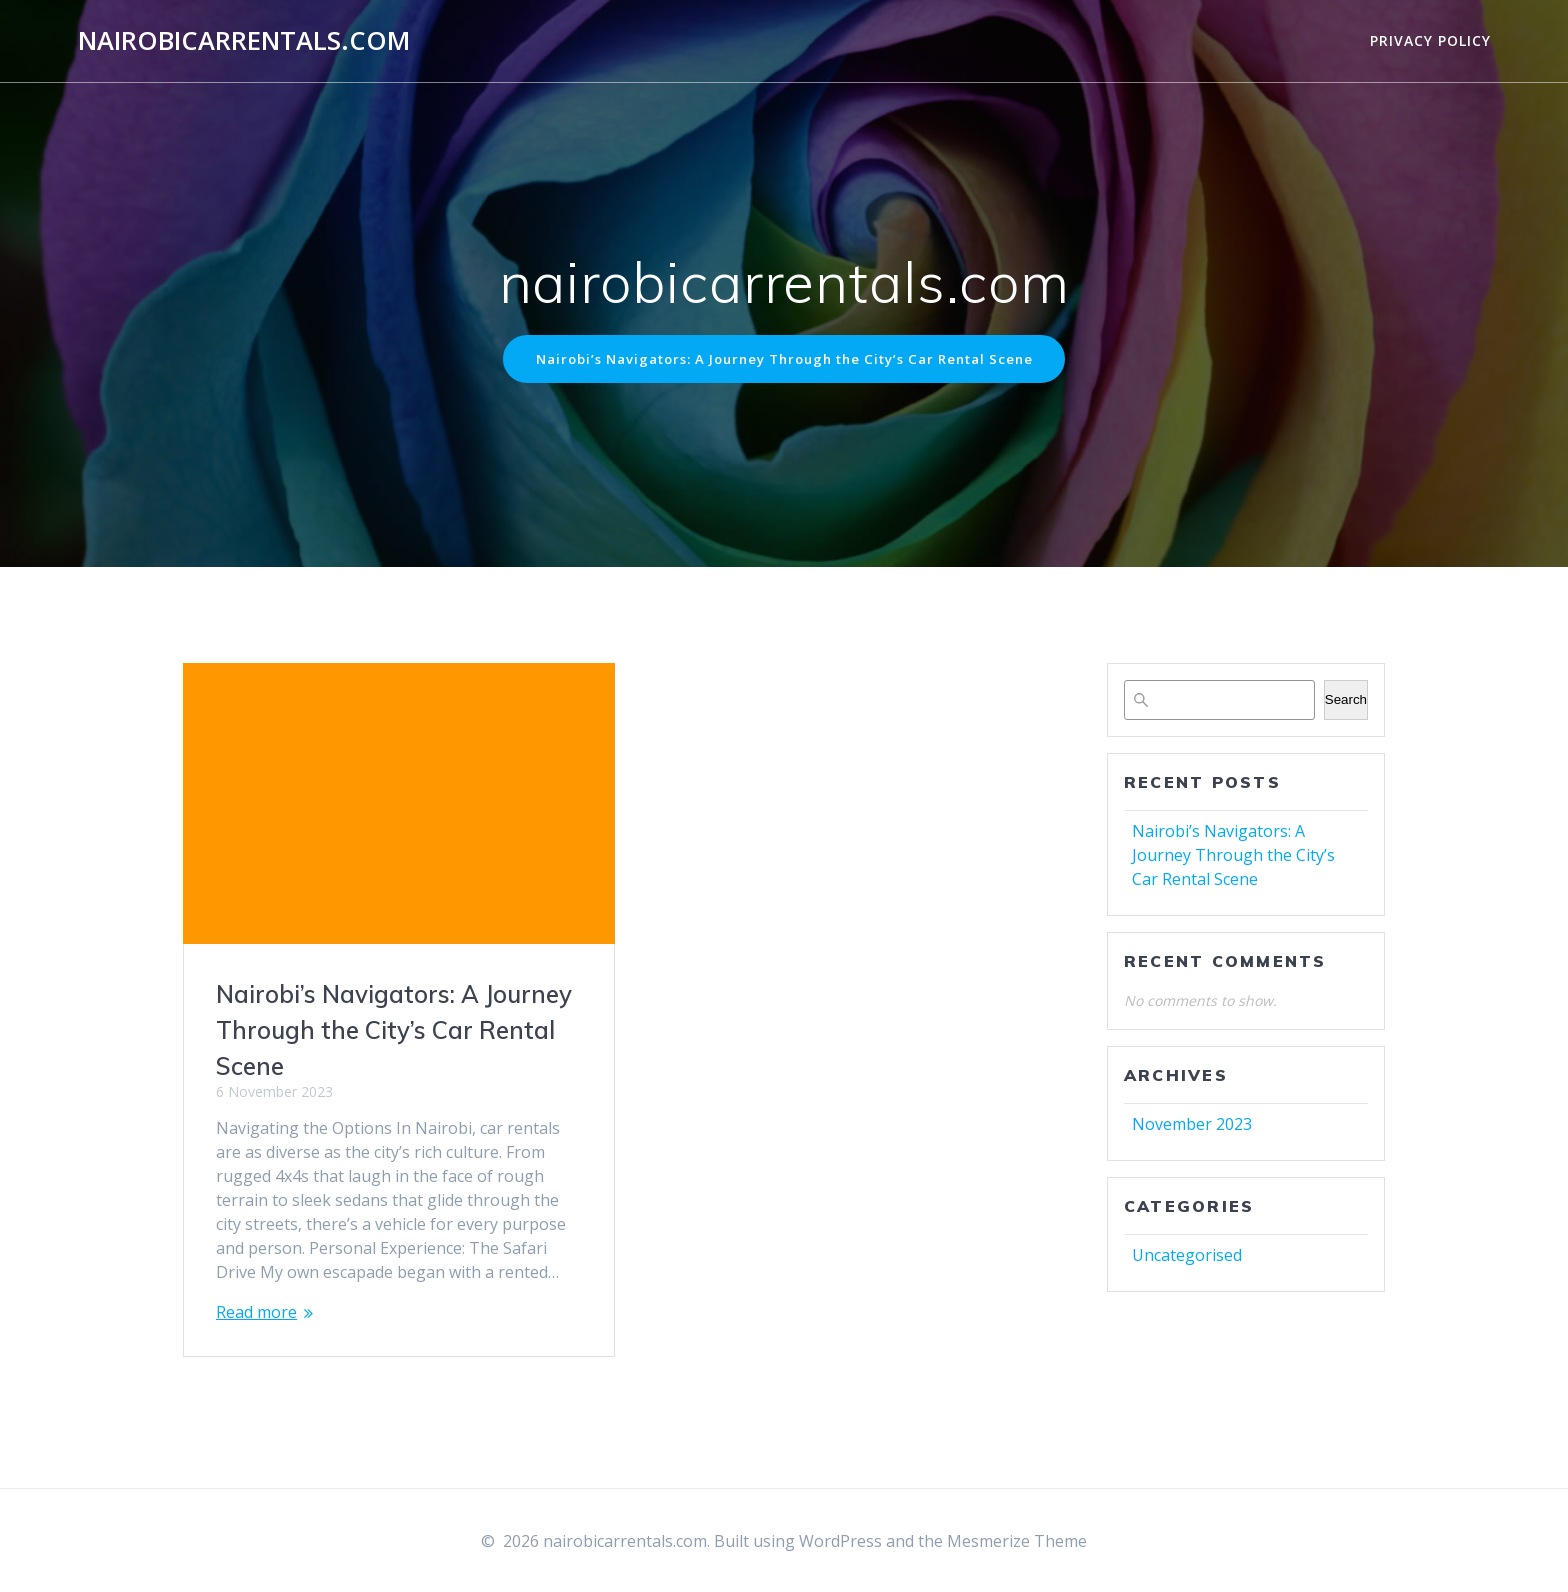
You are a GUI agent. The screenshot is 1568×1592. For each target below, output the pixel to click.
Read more (256, 1314)
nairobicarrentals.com (244, 41)
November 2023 (1192, 1125)
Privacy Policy (1430, 40)
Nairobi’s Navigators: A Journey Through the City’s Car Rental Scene (784, 359)
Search (1346, 701)
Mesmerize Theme (1017, 1541)
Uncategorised (1187, 1256)
